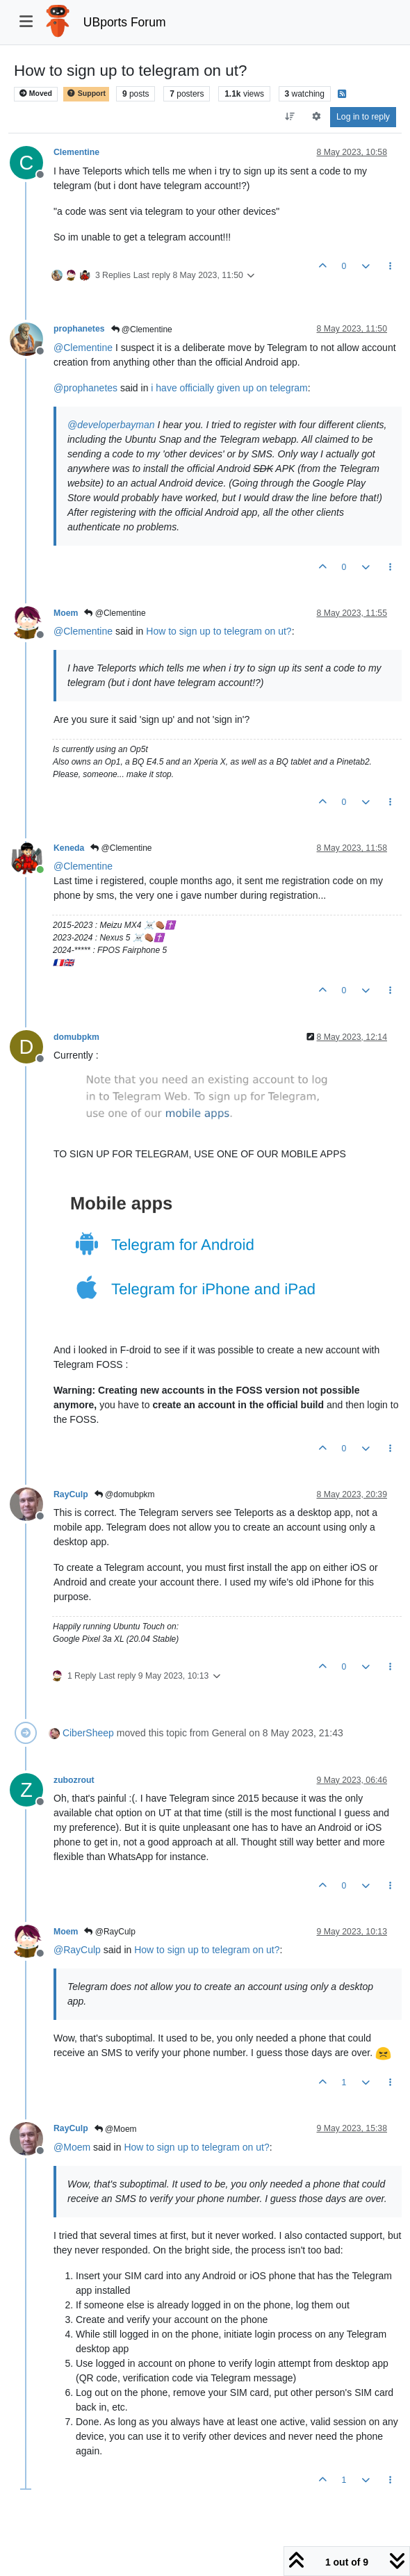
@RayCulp (110, 1932)
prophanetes (79, 329)
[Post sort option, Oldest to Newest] (290, 117)
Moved (35, 93)
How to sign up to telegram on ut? (218, 631)
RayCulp (71, 1494)
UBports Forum (124, 22)
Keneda (69, 848)
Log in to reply (363, 117)
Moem (66, 613)
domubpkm (76, 1037)
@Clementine (141, 329)
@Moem (116, 2129)
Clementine (76, 152)
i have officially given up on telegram (229, 387)
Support (86, 93)
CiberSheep (88, 1732)
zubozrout (74, 1780)
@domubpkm (125, 1494)
